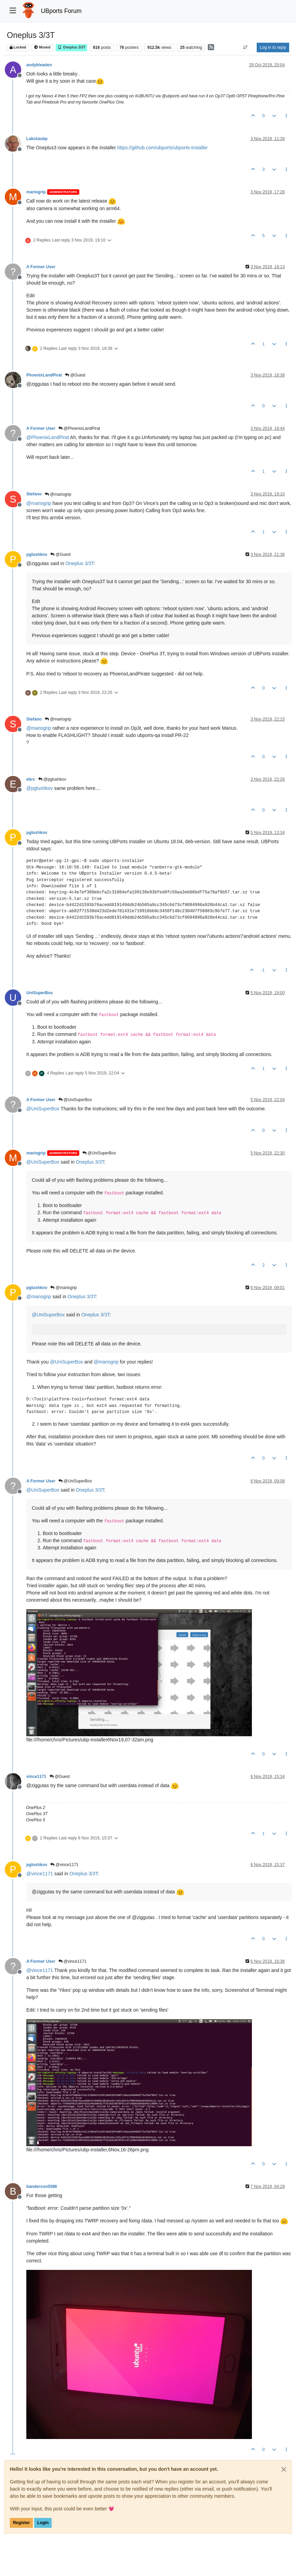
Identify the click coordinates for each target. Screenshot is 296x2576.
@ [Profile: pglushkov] (39, 788)
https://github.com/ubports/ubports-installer (162, 147)
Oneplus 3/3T (71, 47)
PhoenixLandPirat (44, 375)
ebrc (30, 779)
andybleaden (39, 65)
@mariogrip (58, 494)
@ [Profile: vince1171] (39, 1873)
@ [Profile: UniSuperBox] (42, 1108)
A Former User (40, 266)
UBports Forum (61, 11)
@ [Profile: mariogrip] (38, 503)
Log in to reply (273, 47)
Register (21, 2522)
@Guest (75, 375)
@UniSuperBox (75, 1099)
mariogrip (36, 192)
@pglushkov (52, 779)
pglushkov (36, 554)
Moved (42, 47)
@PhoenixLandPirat (79, 428)
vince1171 (36, 1776)
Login (43, 2522)
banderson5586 (41, 2186)
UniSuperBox (39, 992)
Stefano (34, 494)
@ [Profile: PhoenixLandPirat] (47, 437)
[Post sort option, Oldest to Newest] (245, 47)
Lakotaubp (37, 138)
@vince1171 (64, 1864)
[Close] (284, 2469)
